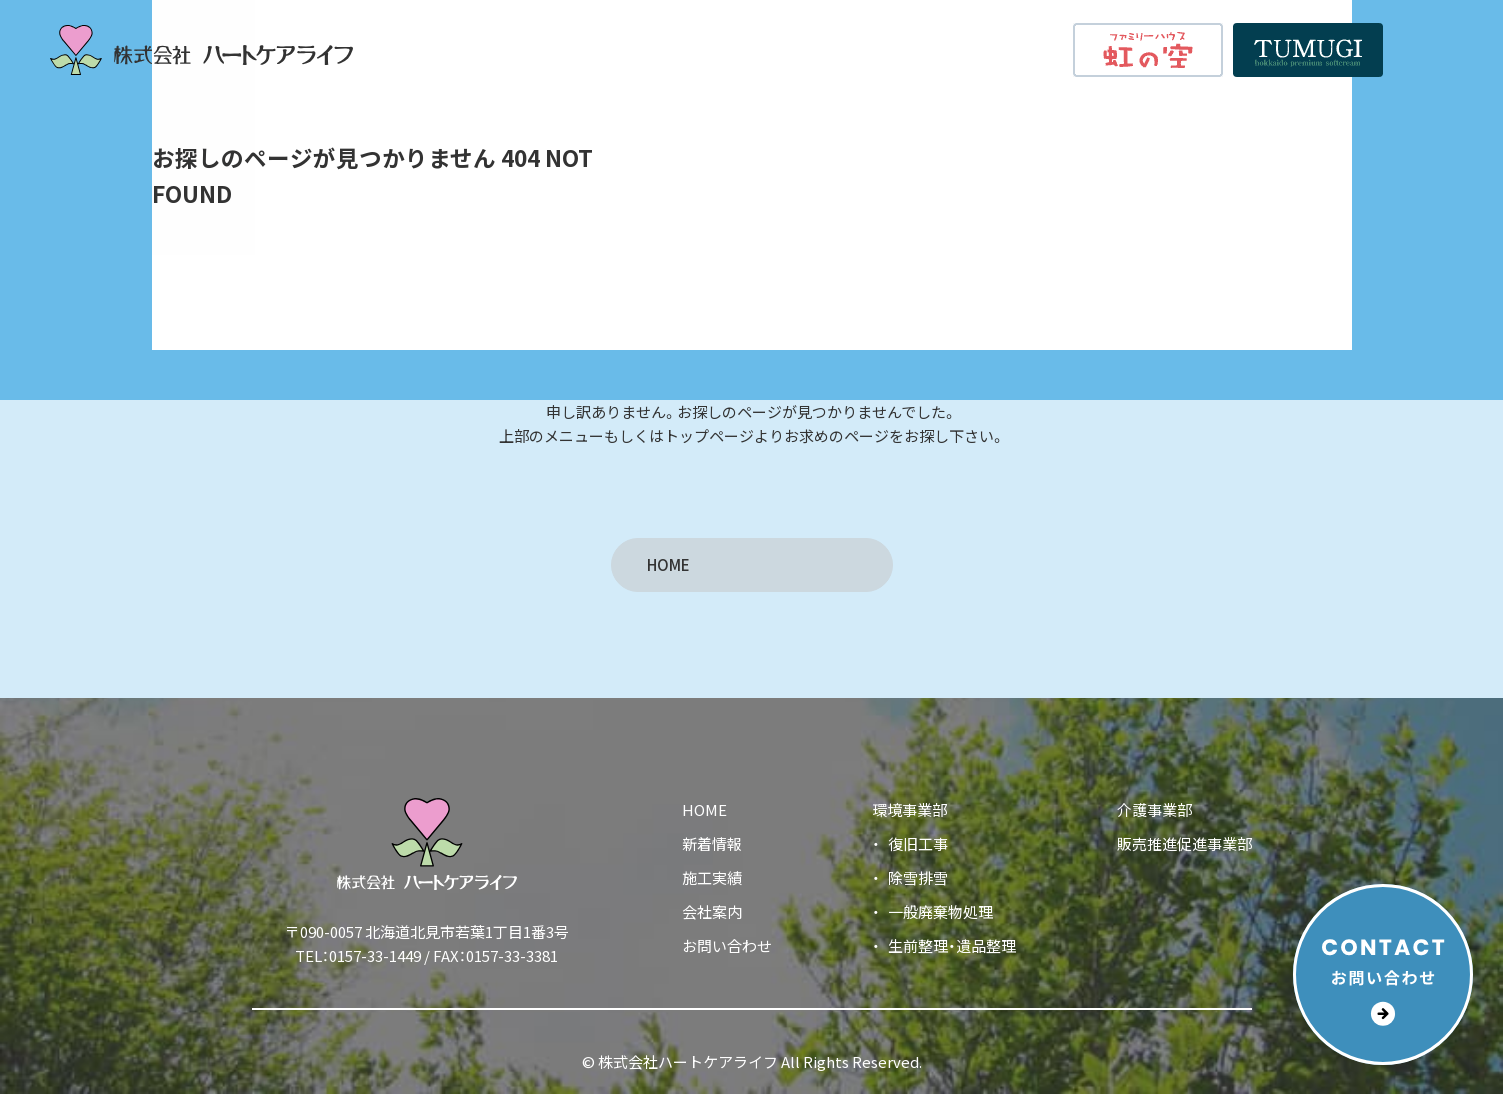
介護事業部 (1154, 809)
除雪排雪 (918, 877)
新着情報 (1025, 49)
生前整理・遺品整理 (952, 945)
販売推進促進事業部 (1184, 843)
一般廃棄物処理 (940, 911)
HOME (657, 49)
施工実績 (851, 49)
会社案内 (938, 49)
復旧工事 (918, 843)
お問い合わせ (727, 945)
